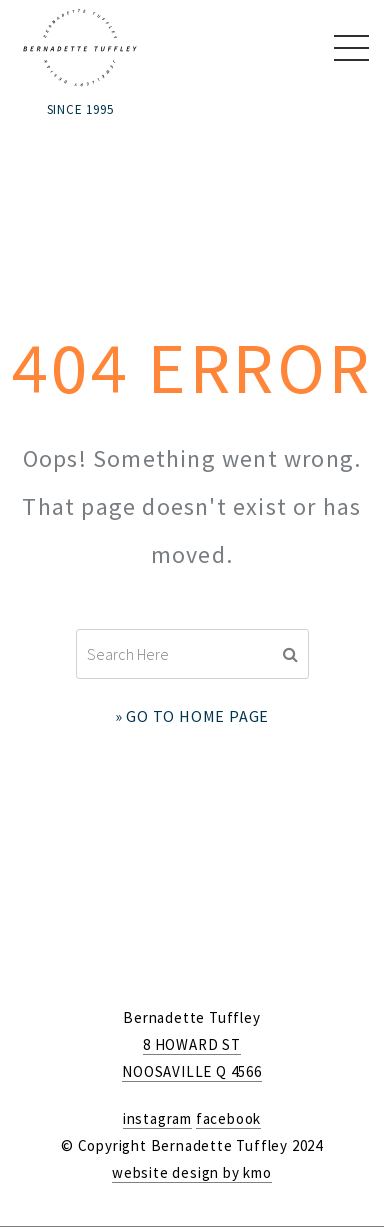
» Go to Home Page (192, 716)
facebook (228, 1118)
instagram (157, 1118)
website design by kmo (192, 1172)
